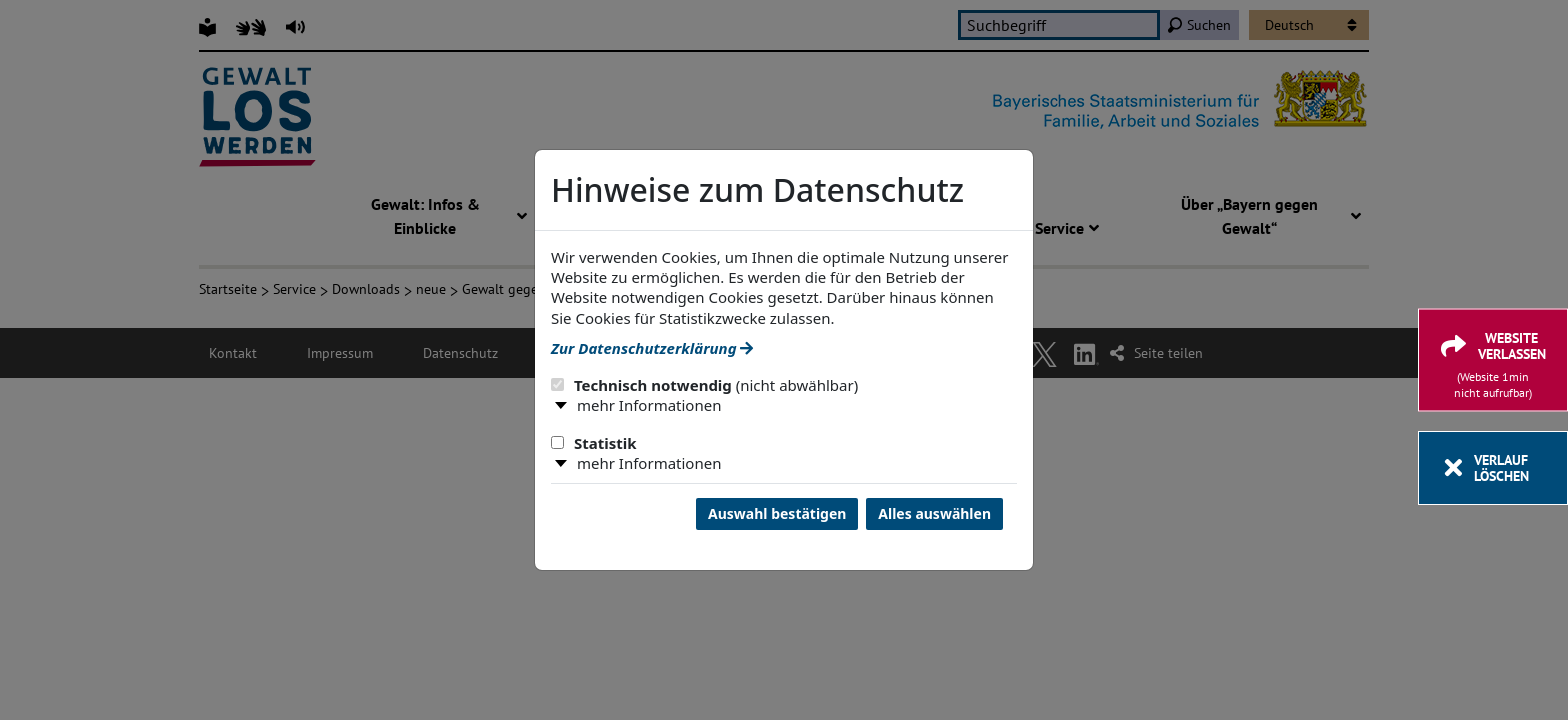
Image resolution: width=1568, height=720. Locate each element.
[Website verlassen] (1493, 360)
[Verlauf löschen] (1493, 468)
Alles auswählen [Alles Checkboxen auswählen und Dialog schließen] (934, 513)
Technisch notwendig (704, 385)
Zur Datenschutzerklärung (652, 348)
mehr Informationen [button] (649, 405)
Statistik (594, 443)
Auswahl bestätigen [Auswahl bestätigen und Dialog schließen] (777, 513)
